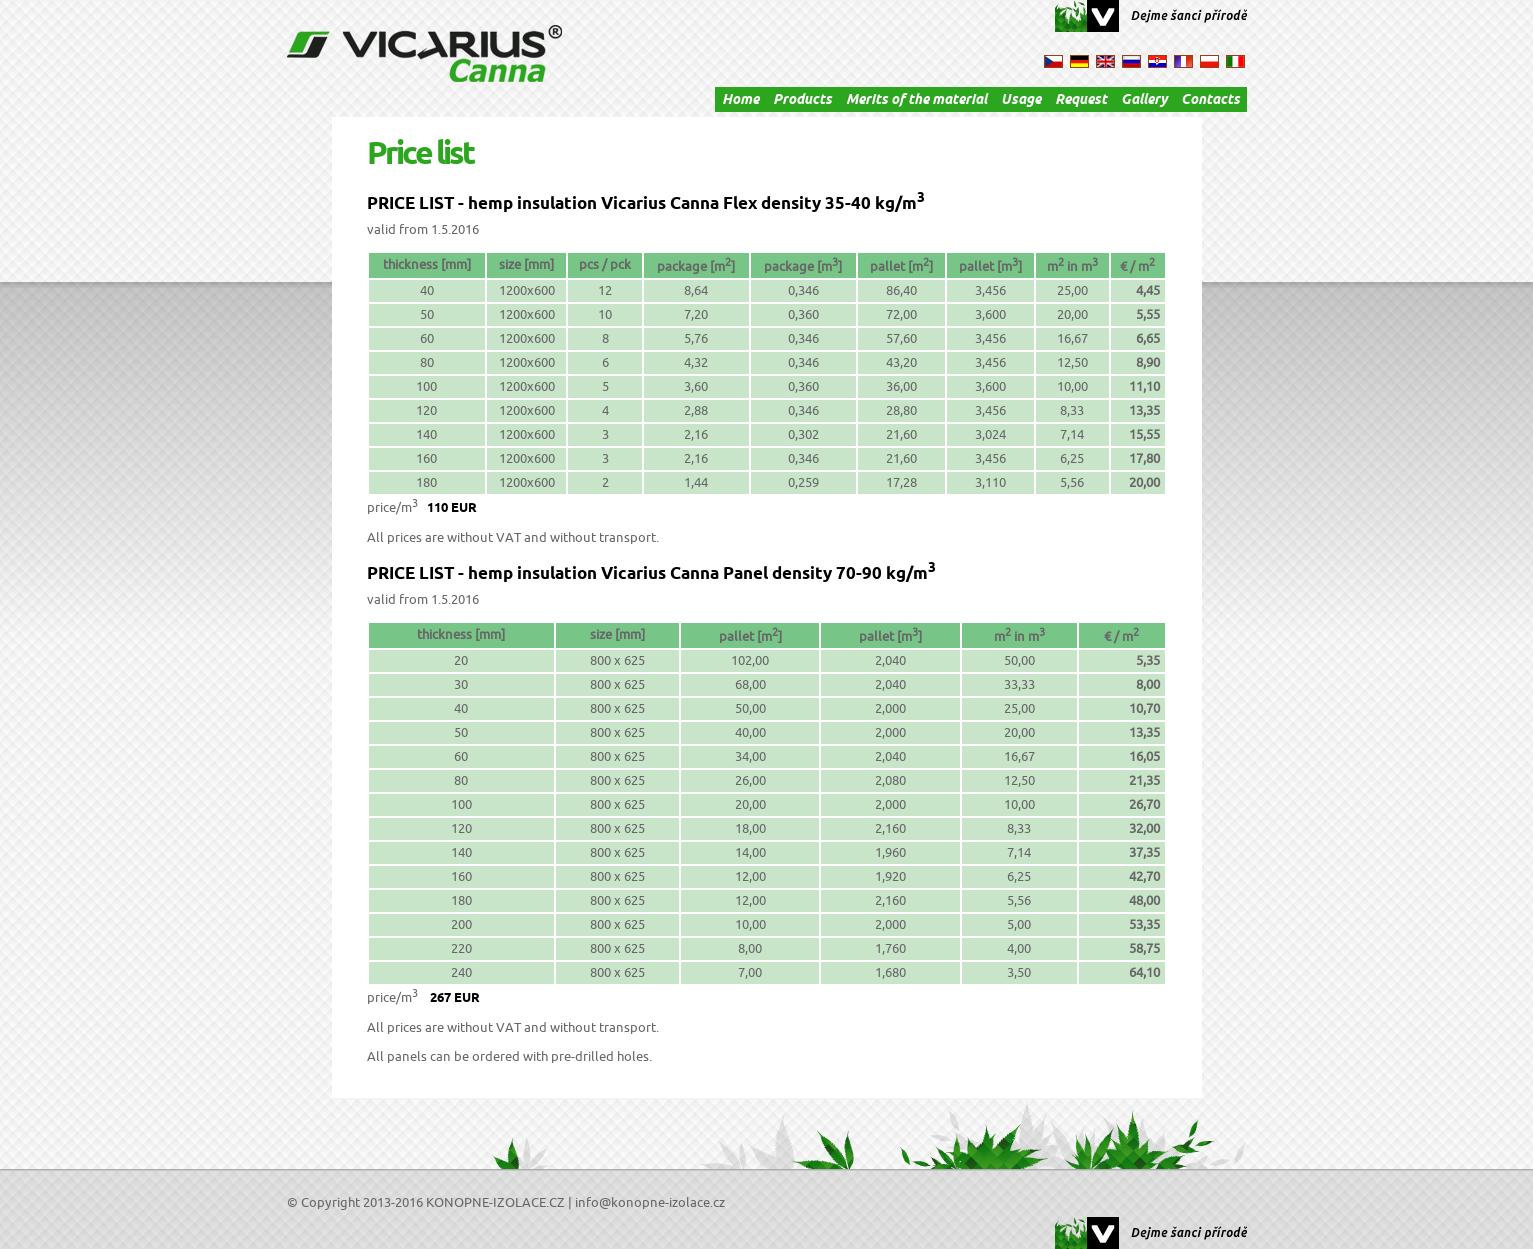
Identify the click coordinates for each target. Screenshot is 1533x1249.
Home (740, 101)
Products (802, 101)
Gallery (1144, 101)
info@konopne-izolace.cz (650, 1203)
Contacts (1210, 101)
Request (1081, 101)
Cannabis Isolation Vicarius (424, 53)
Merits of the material (916, 101)
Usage (1021, 101)
